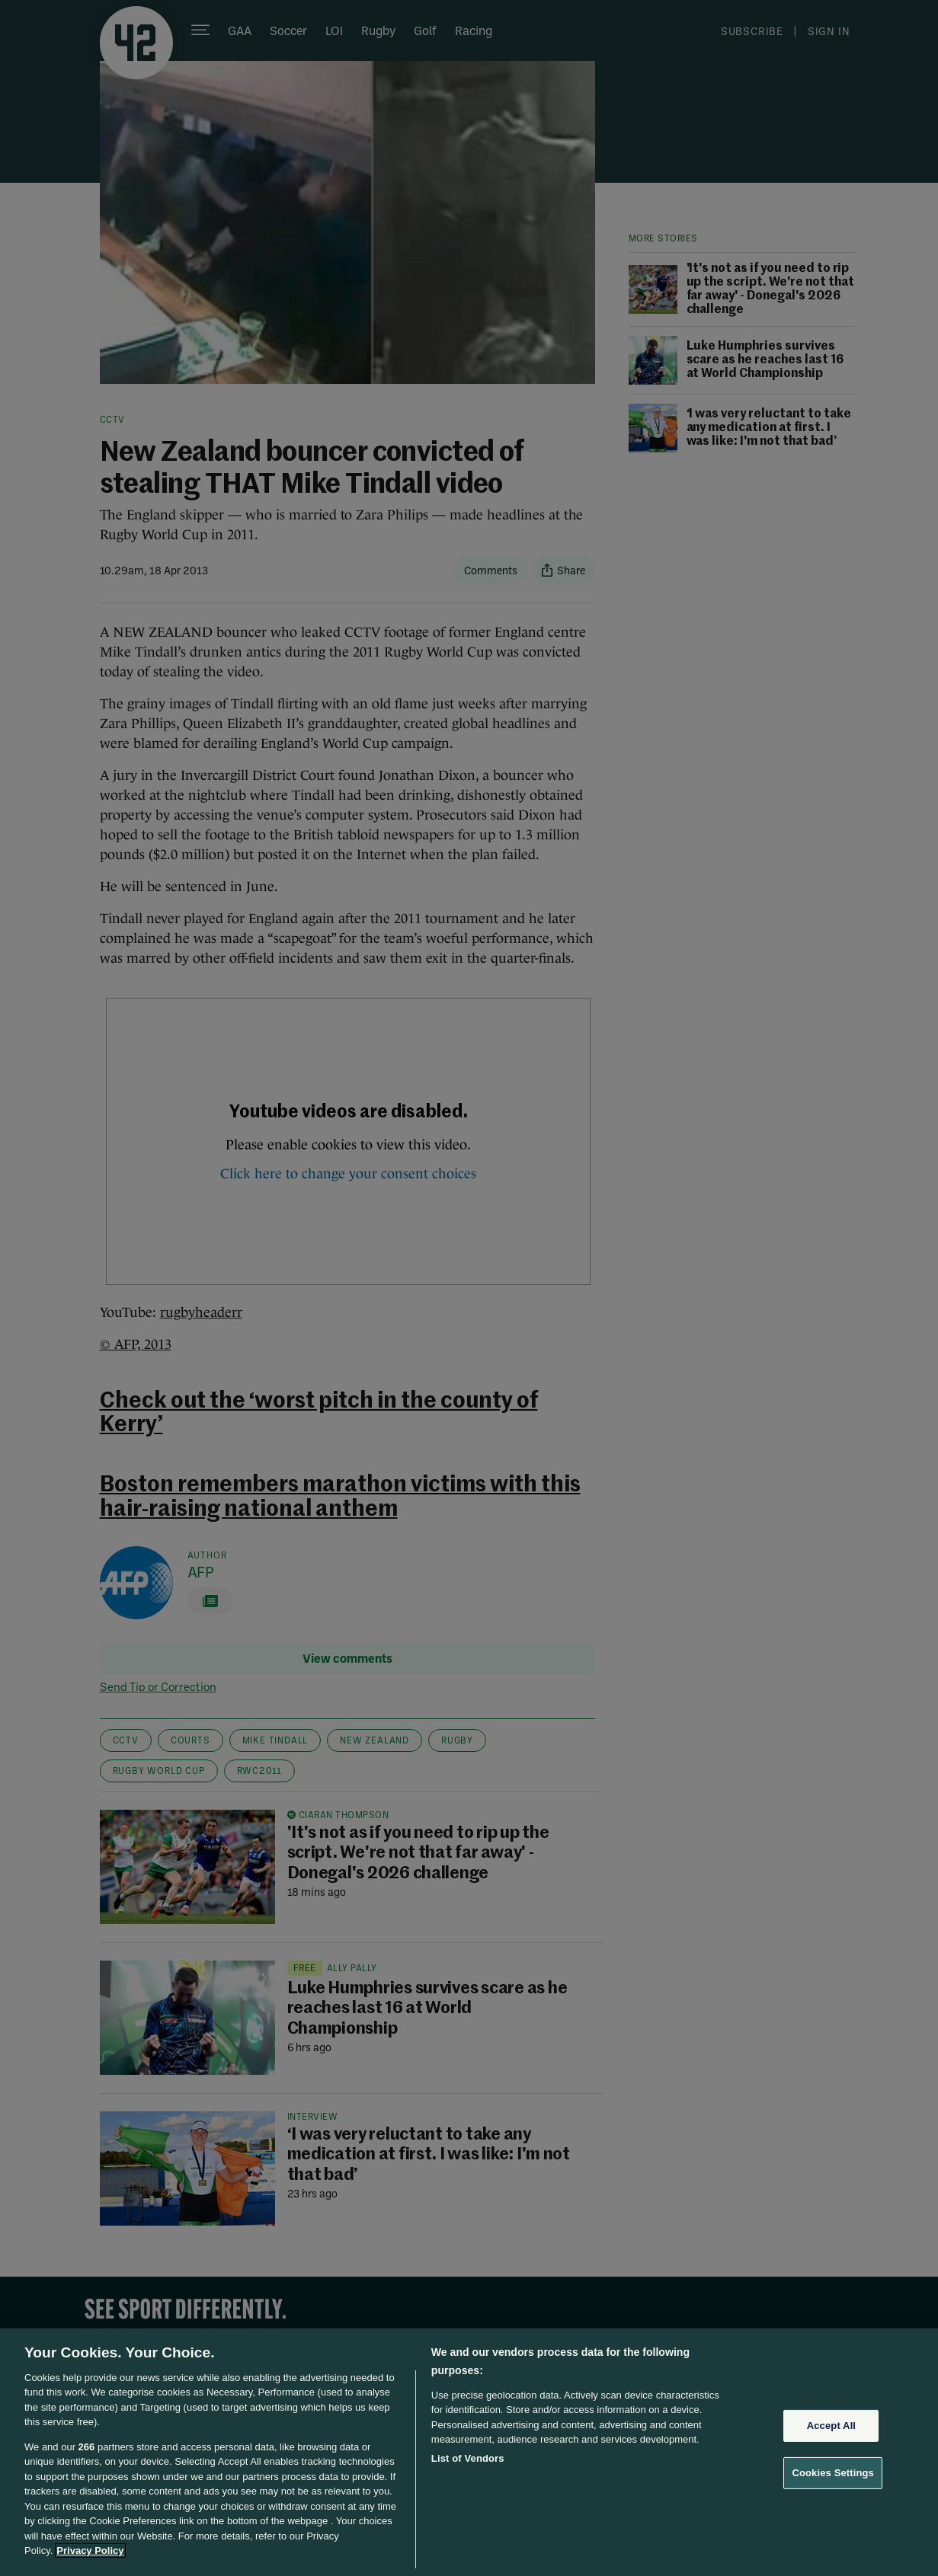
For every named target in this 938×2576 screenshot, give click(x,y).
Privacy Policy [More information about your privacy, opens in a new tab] (89, 2550)
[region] (469, 2452)
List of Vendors (467, 2458)
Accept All (831, 2425)
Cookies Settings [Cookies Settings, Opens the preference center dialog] (833, 2473)
